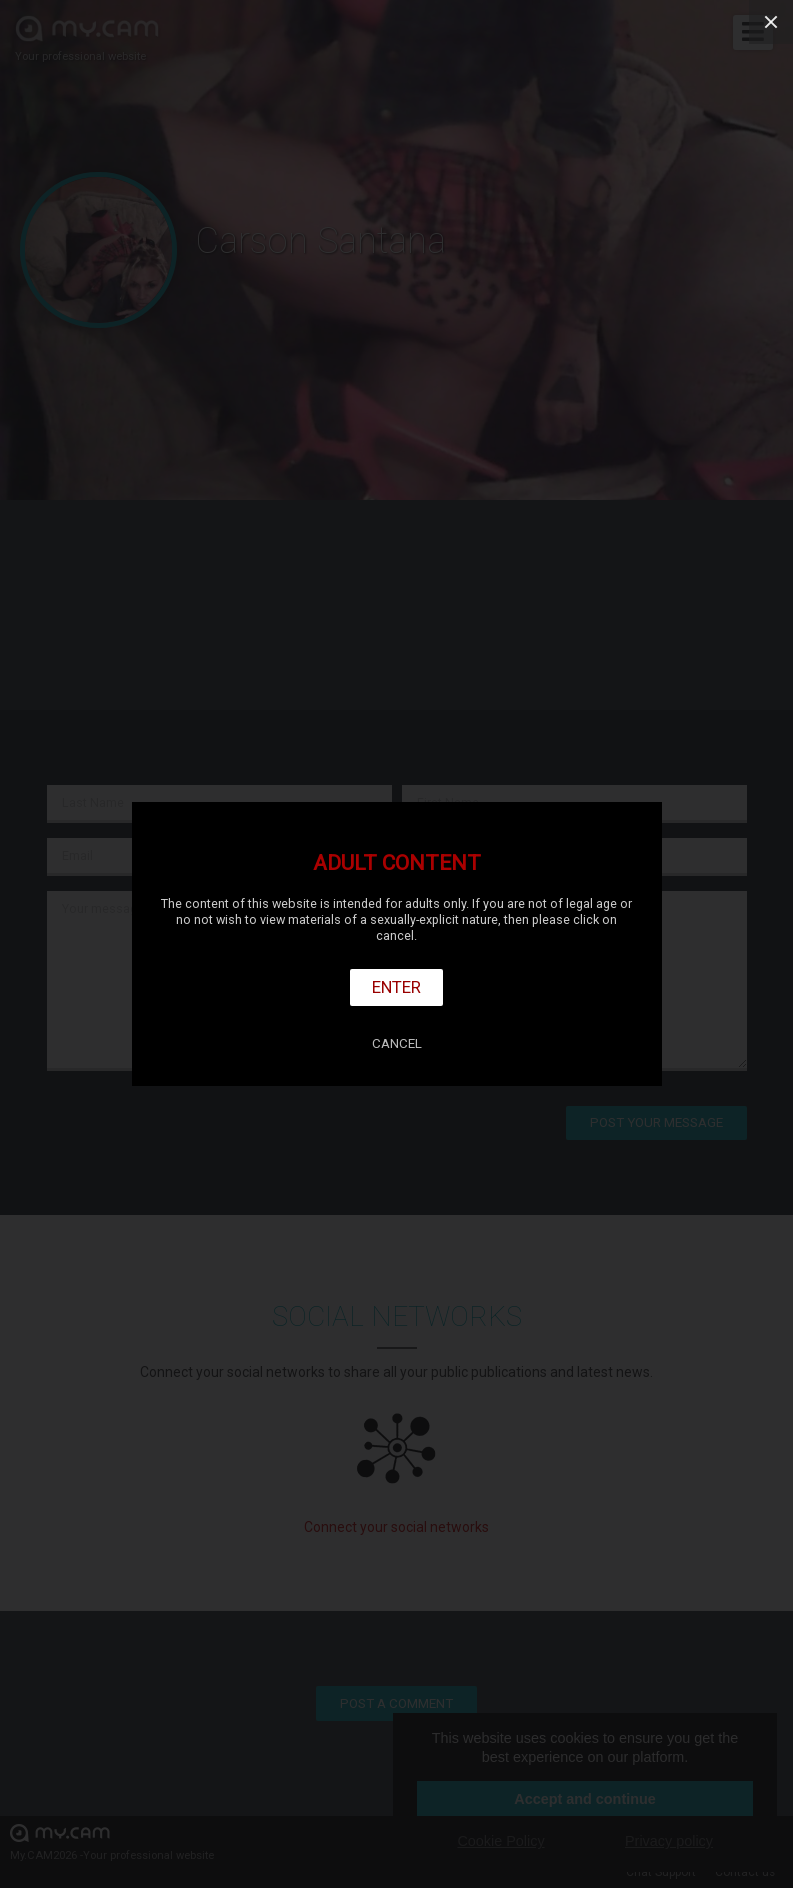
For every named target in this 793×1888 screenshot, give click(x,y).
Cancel (397, 1043)
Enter (396, 987)
